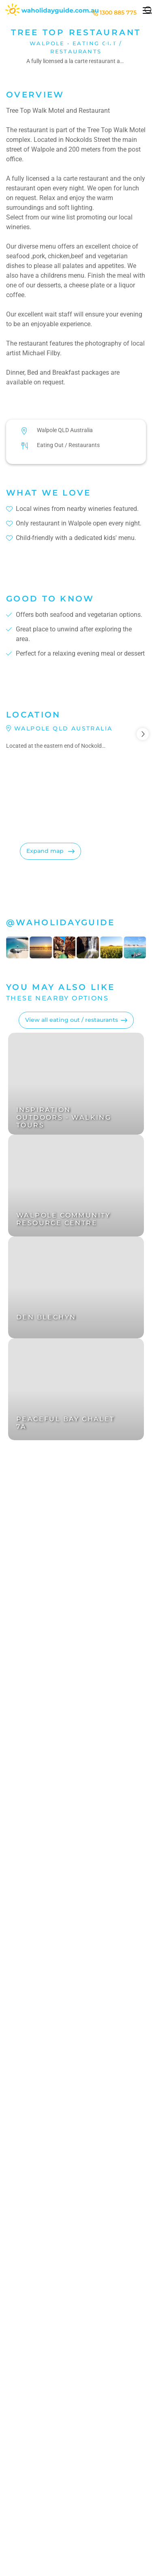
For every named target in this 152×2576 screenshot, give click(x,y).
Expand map (45, 850)
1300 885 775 (114, 12)
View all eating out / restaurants (71, 1019)
